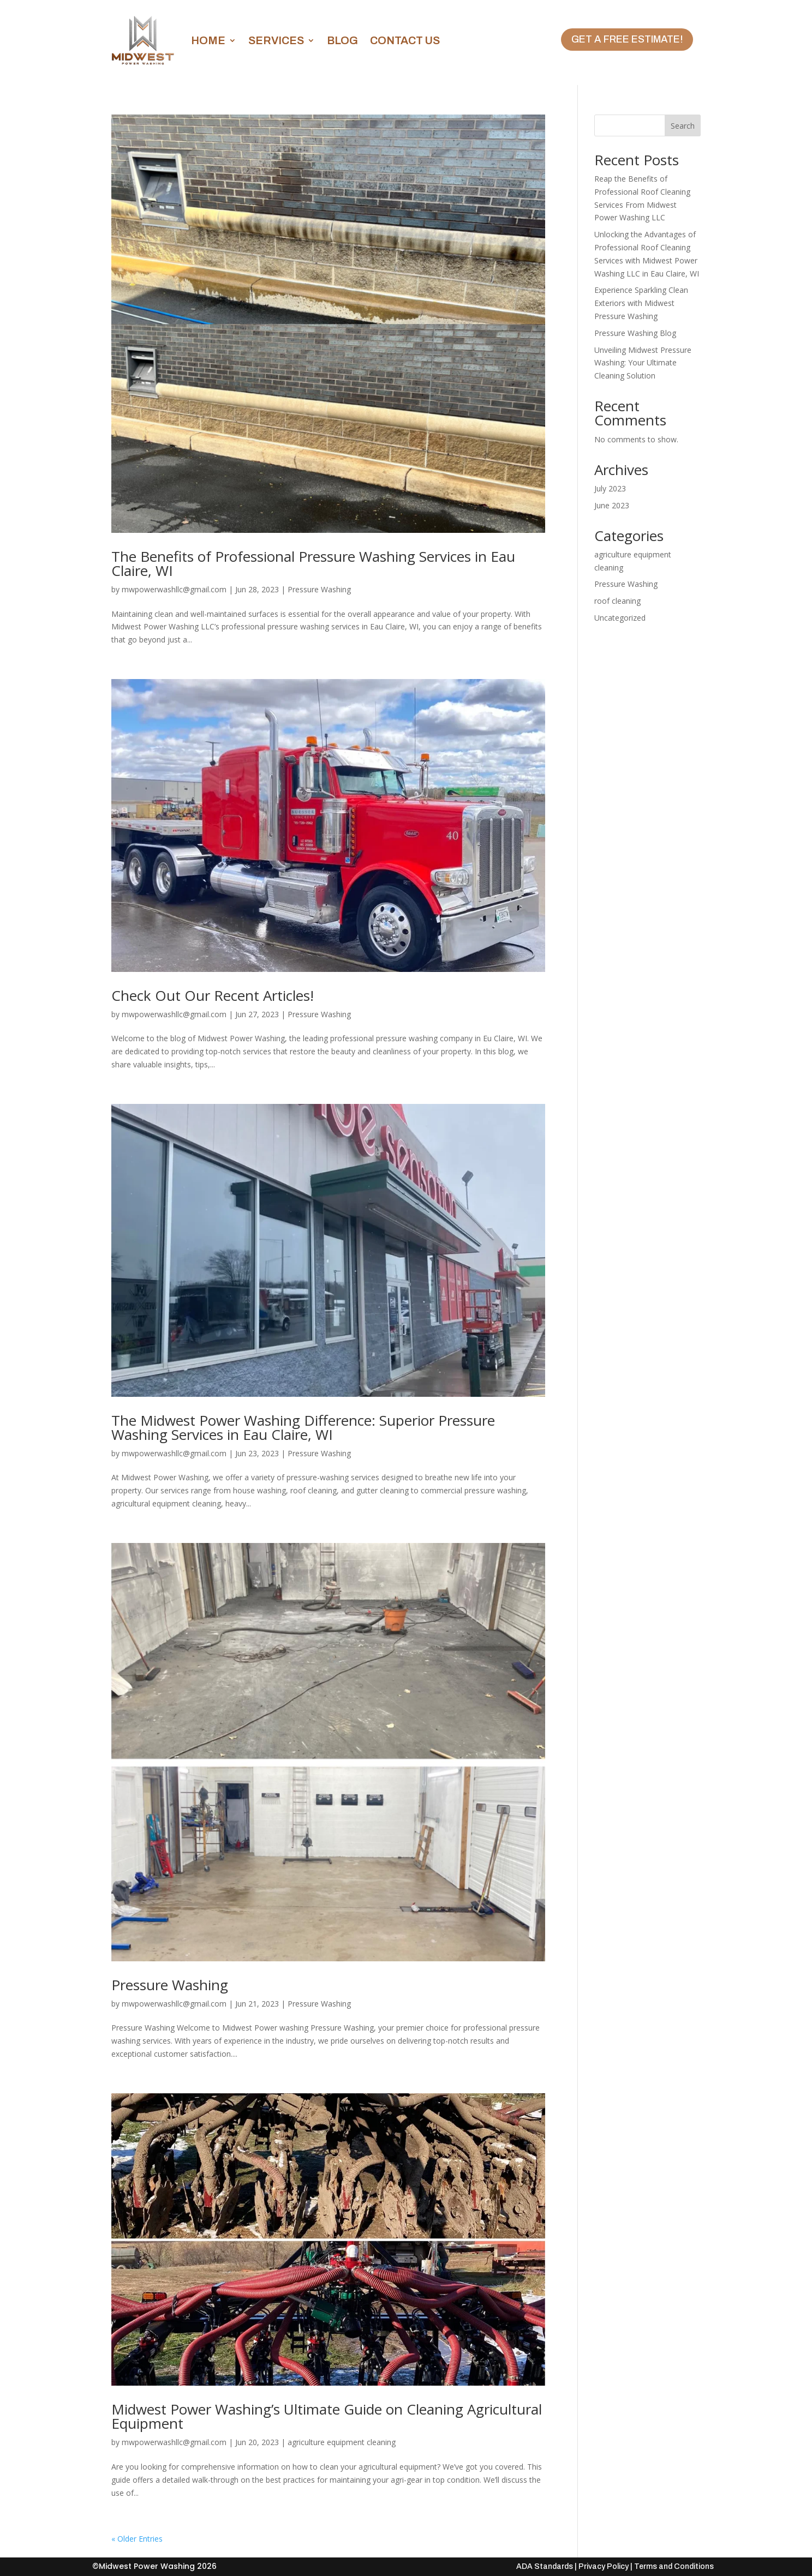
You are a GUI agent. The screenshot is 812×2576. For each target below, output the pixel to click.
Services (276, 40)
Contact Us (405, 40)
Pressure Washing (319, 589)
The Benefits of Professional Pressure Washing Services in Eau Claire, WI (313, 563)
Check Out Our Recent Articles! (212, 995)
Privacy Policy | (605, 2566)
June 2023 (611, 505)
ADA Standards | (546, 2566)
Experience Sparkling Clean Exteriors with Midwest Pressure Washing (641, 303)
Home (208, 40)
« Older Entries (137, 2538)
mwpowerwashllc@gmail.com (174, 589)
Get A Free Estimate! (627, 39)
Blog (342, 40)
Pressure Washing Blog (635, 333)
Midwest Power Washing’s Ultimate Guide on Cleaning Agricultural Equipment (326, 2416)
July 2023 (610, 488)
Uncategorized (620, 618)
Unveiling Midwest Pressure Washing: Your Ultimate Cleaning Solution (642, 363)
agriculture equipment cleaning (342, 2442)
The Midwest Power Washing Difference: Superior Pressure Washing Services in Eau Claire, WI (303, 1427)
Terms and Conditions (674, 2566)
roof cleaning (617, 601)
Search (683, 126)
